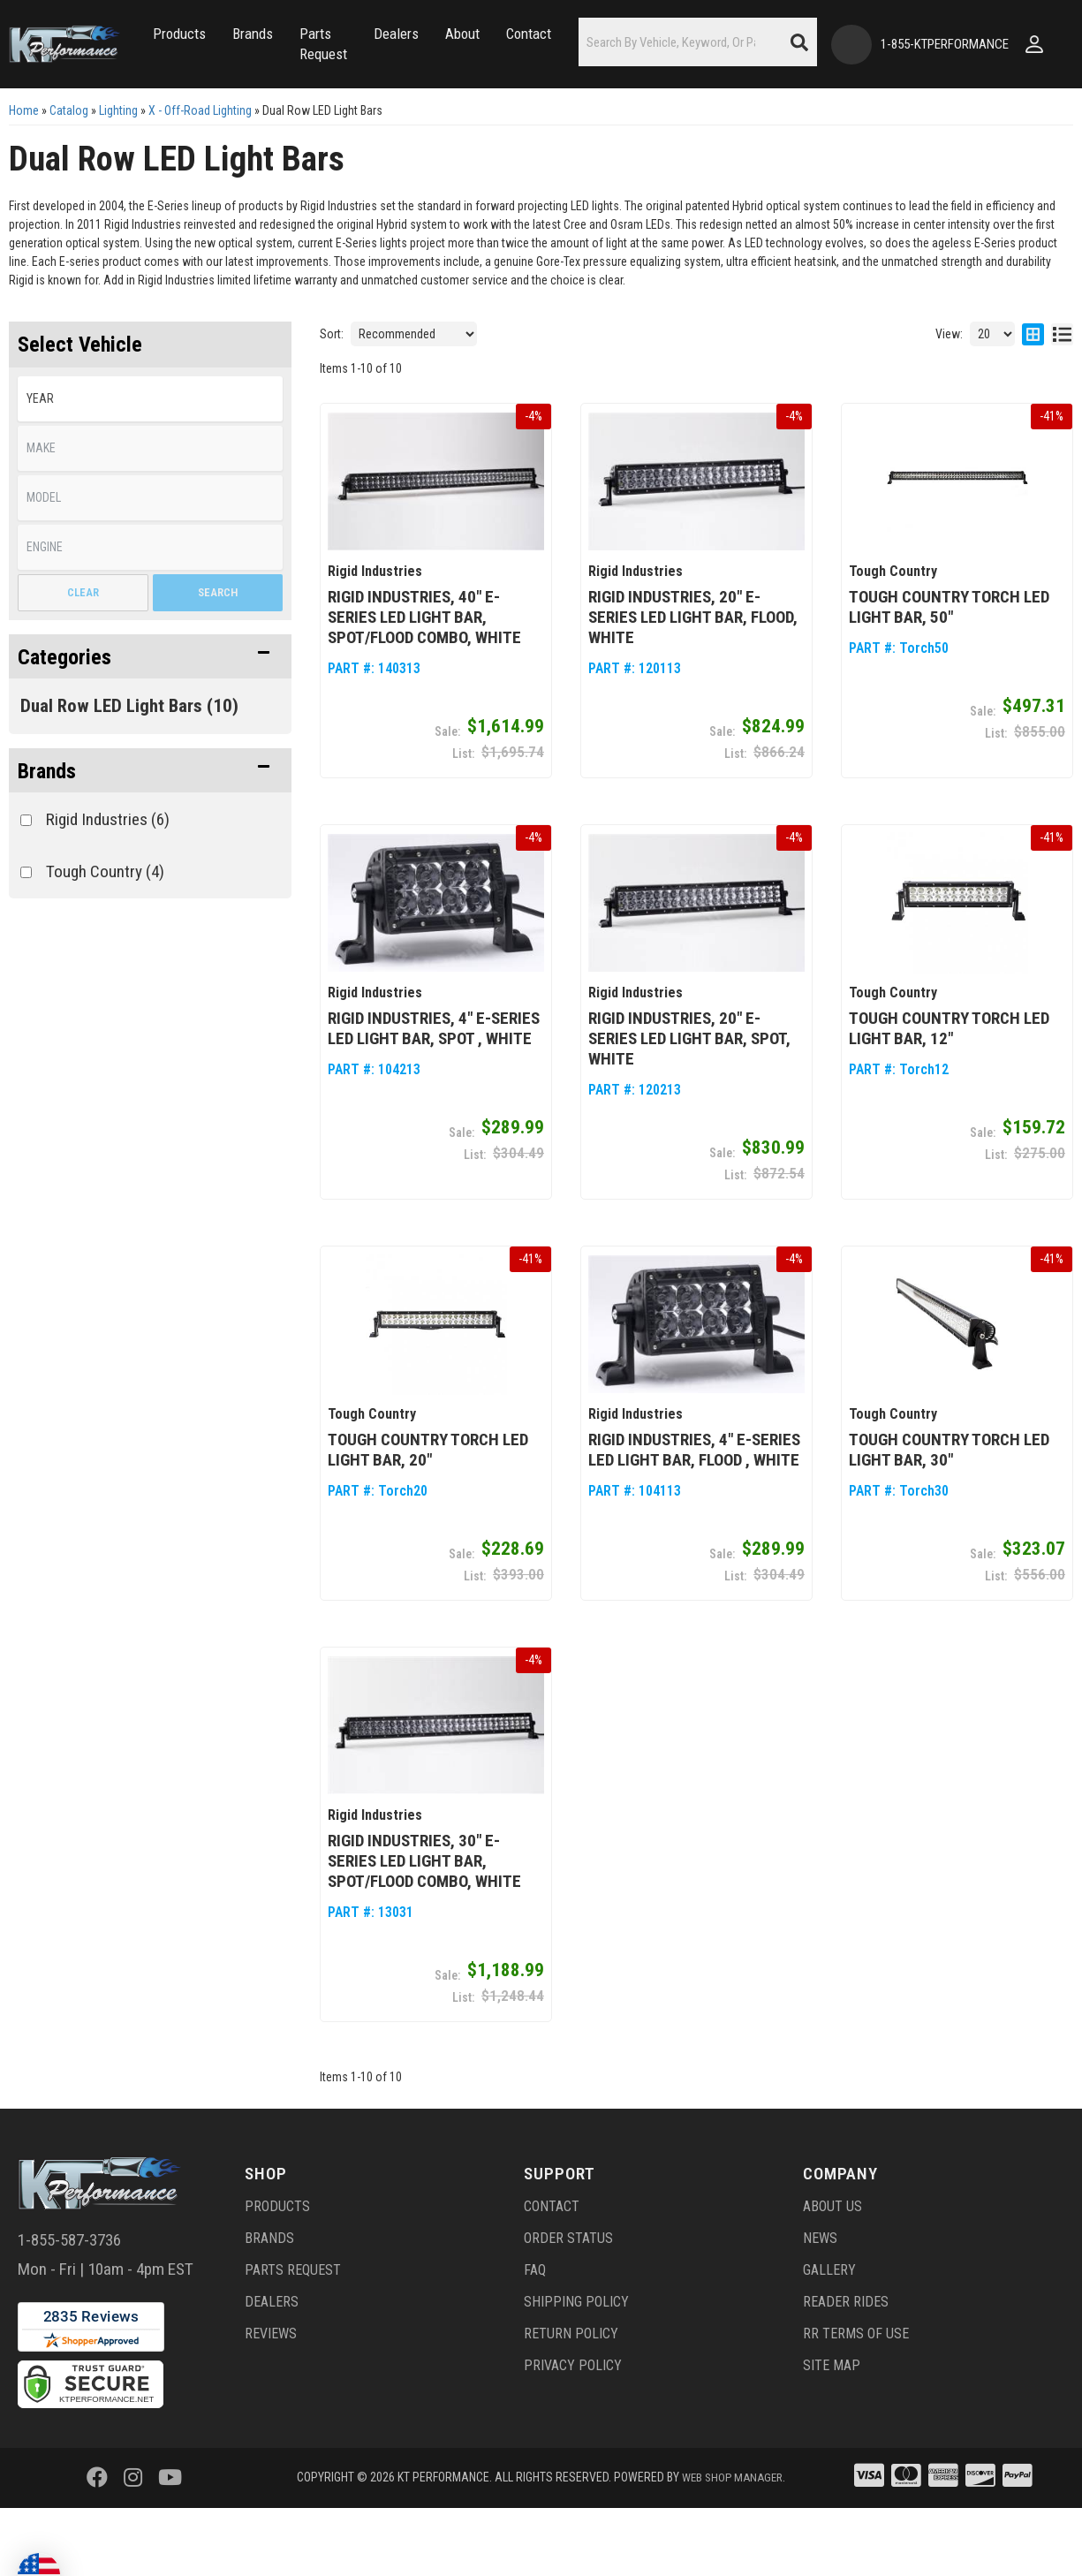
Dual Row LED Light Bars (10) (129, 767)
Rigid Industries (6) (108, 881)
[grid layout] (1033, 395)
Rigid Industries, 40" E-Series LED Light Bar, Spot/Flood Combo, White (424, 676)
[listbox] (150, 460)
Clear (83, 654)
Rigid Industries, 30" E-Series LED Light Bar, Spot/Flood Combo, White (424, 1913)
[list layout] (1062, 395)
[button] (213, 25)
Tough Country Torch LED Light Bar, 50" (949, 666)
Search (218, 654)
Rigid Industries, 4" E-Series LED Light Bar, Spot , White (434, 1085)
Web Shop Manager (732, 2530)
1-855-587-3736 (69, 2293)
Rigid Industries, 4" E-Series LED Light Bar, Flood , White (694, 1504)
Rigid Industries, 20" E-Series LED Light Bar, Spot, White (689, 1095)
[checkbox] (26, 882)
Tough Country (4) (105, 933)
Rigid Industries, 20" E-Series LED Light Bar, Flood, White (693, 676)
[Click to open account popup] (26, 115)
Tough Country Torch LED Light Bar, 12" (949, 1085)
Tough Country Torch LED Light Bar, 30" (949, 1504)
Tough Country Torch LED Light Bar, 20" (428, 1504)
